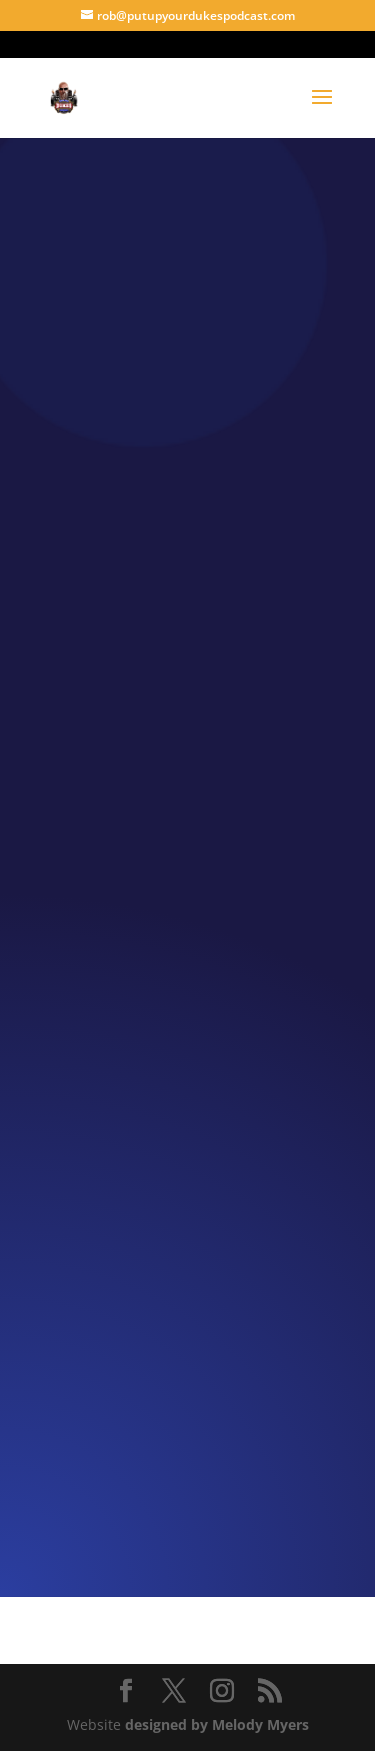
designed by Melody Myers (217, 1724)
